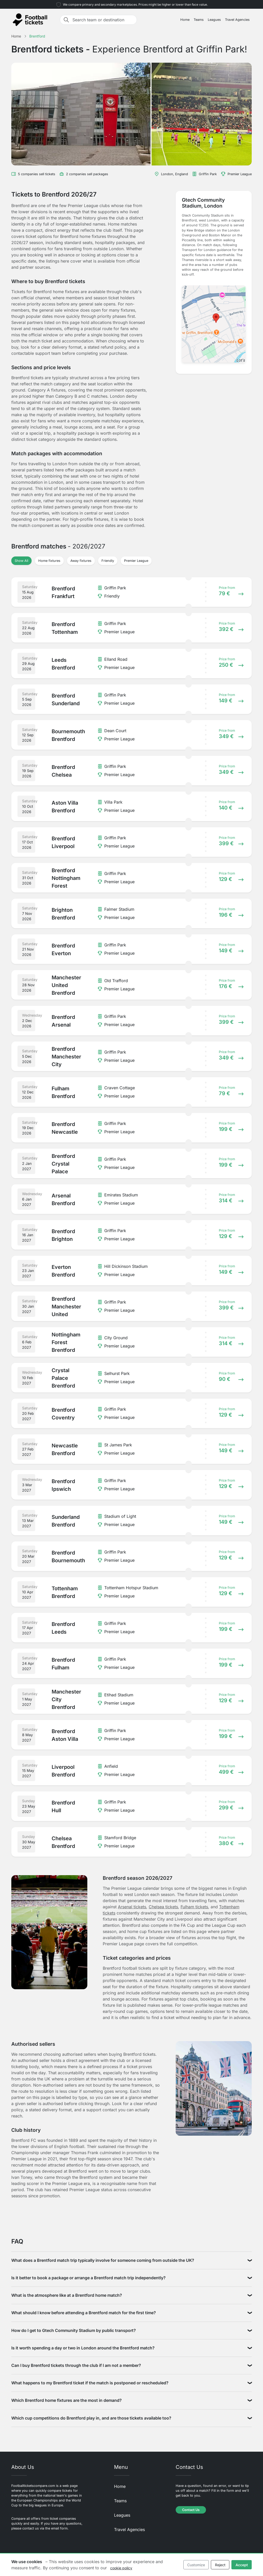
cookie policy (121, 2568)
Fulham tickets (194, 1906)
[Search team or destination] (103, 19)
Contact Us (191, 2510)
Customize (196, 2565)
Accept (242, 2565)
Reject (220, 2565)
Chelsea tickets (163, 1906)
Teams (199, 20)
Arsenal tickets (132, 1906)
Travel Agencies (237, 20)
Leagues (214, 20)
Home (185, 20)
